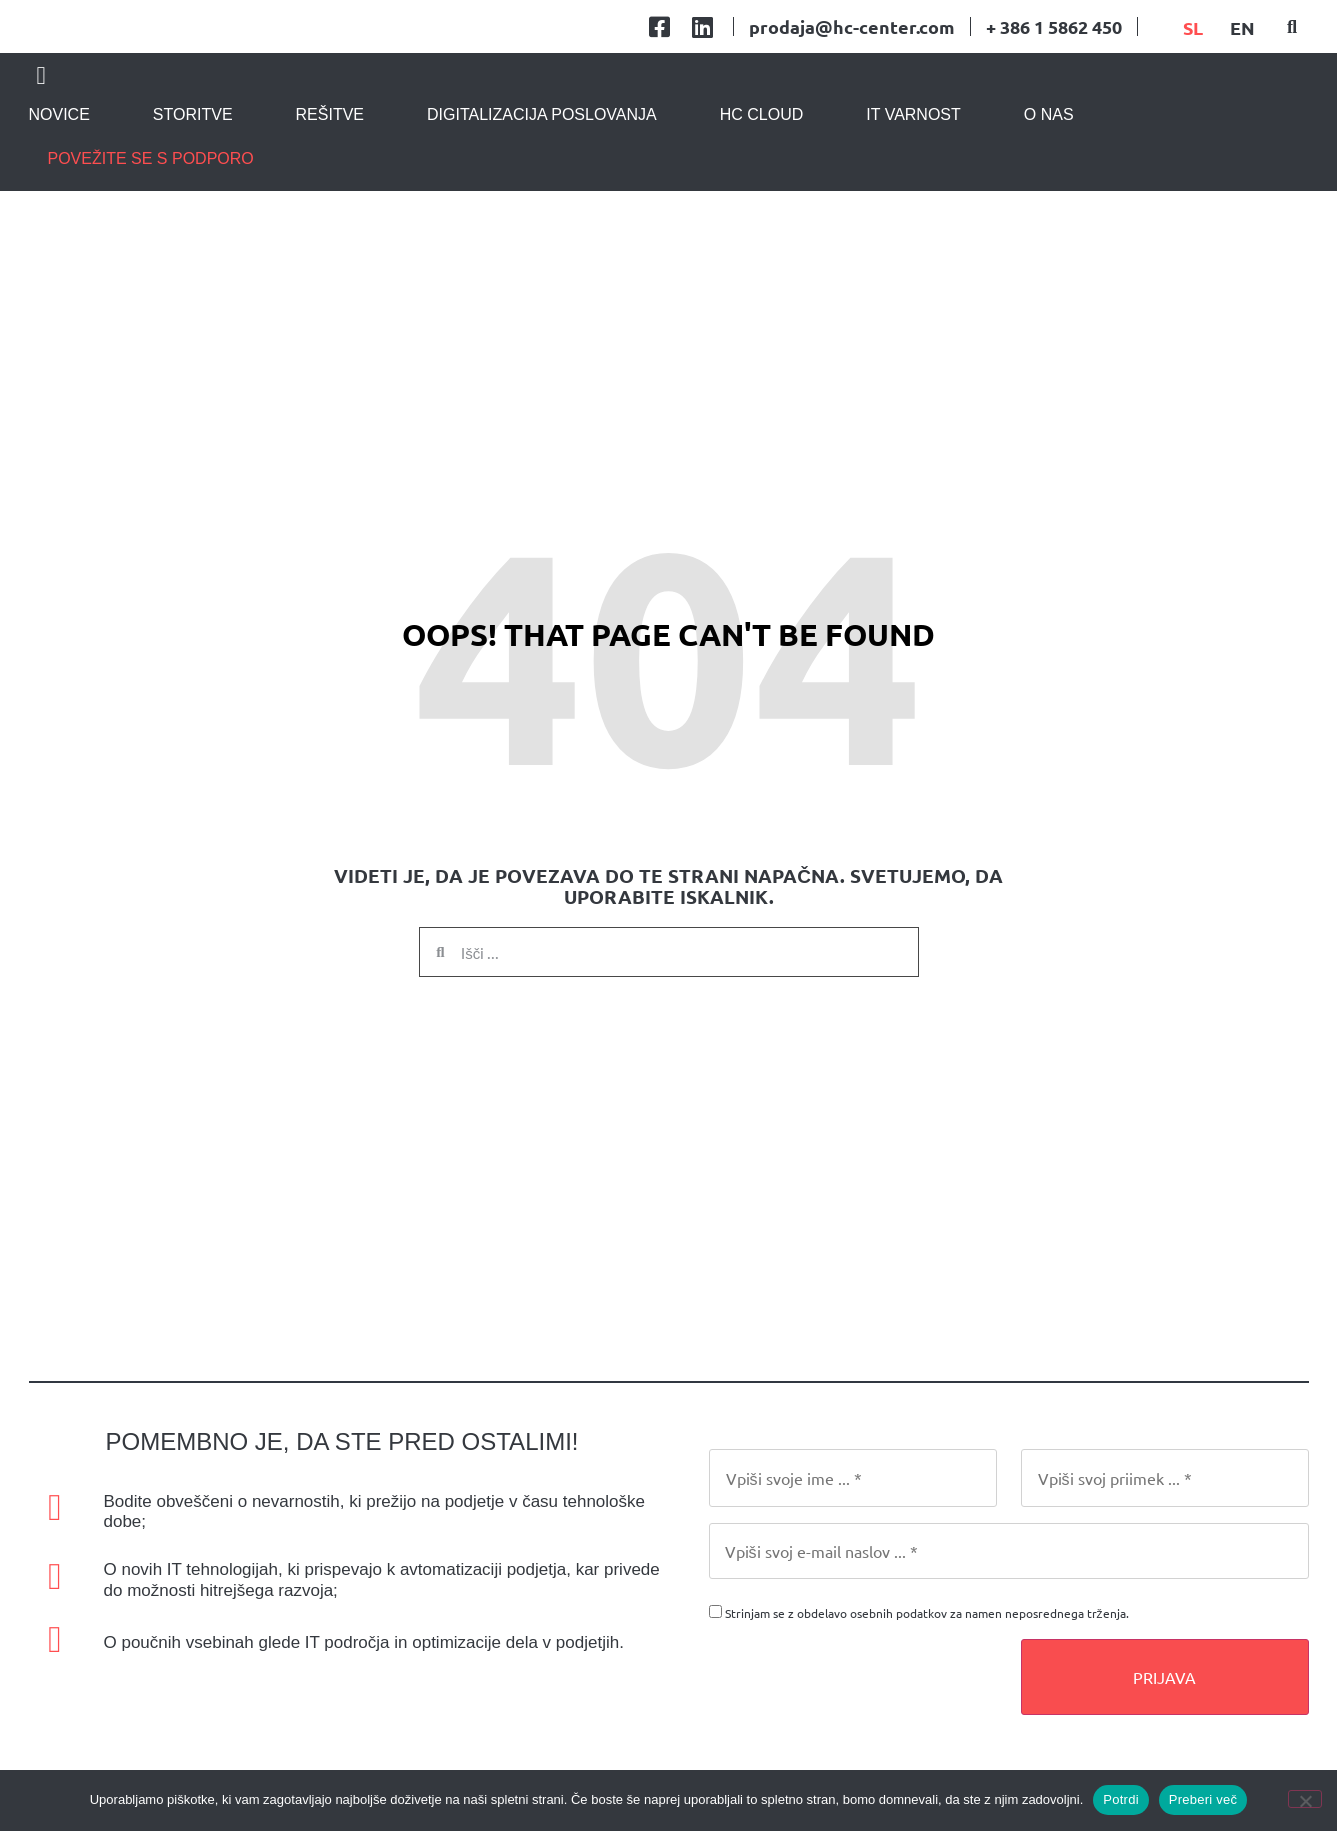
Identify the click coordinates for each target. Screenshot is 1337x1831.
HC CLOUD (762, 173)
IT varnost (913, 173)
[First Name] (853, 1536)
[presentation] (861, 1736)
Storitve (193, 173)
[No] (1305, 1799)
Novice (59, 173)
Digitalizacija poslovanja (542, 173)
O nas (1049, 173)
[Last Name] (1165, 1536)
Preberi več (1203, 1799)
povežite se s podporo (151, 217)
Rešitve (330, 173)
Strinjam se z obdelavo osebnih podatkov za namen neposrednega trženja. (927, 1671)
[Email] (1009, 1609)
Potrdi (1120, 1799)
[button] (1291, 55)
